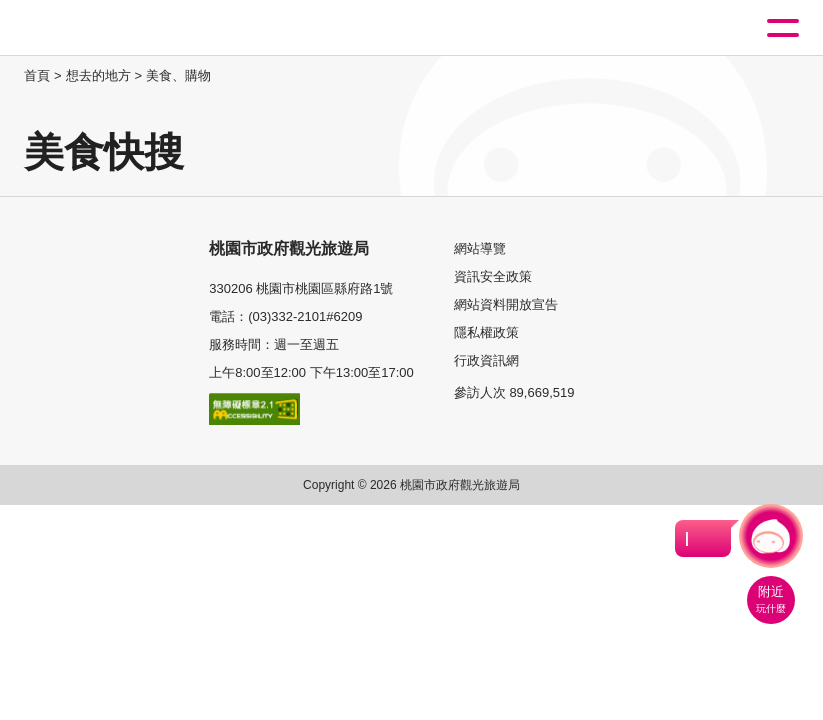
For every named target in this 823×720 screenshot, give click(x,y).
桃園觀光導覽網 (98, 28)
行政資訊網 (486, 360)
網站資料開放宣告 (506, 304)
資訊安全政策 (493, 276)
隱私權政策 (486, 332)
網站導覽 (480, 248)
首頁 (37, 75)
